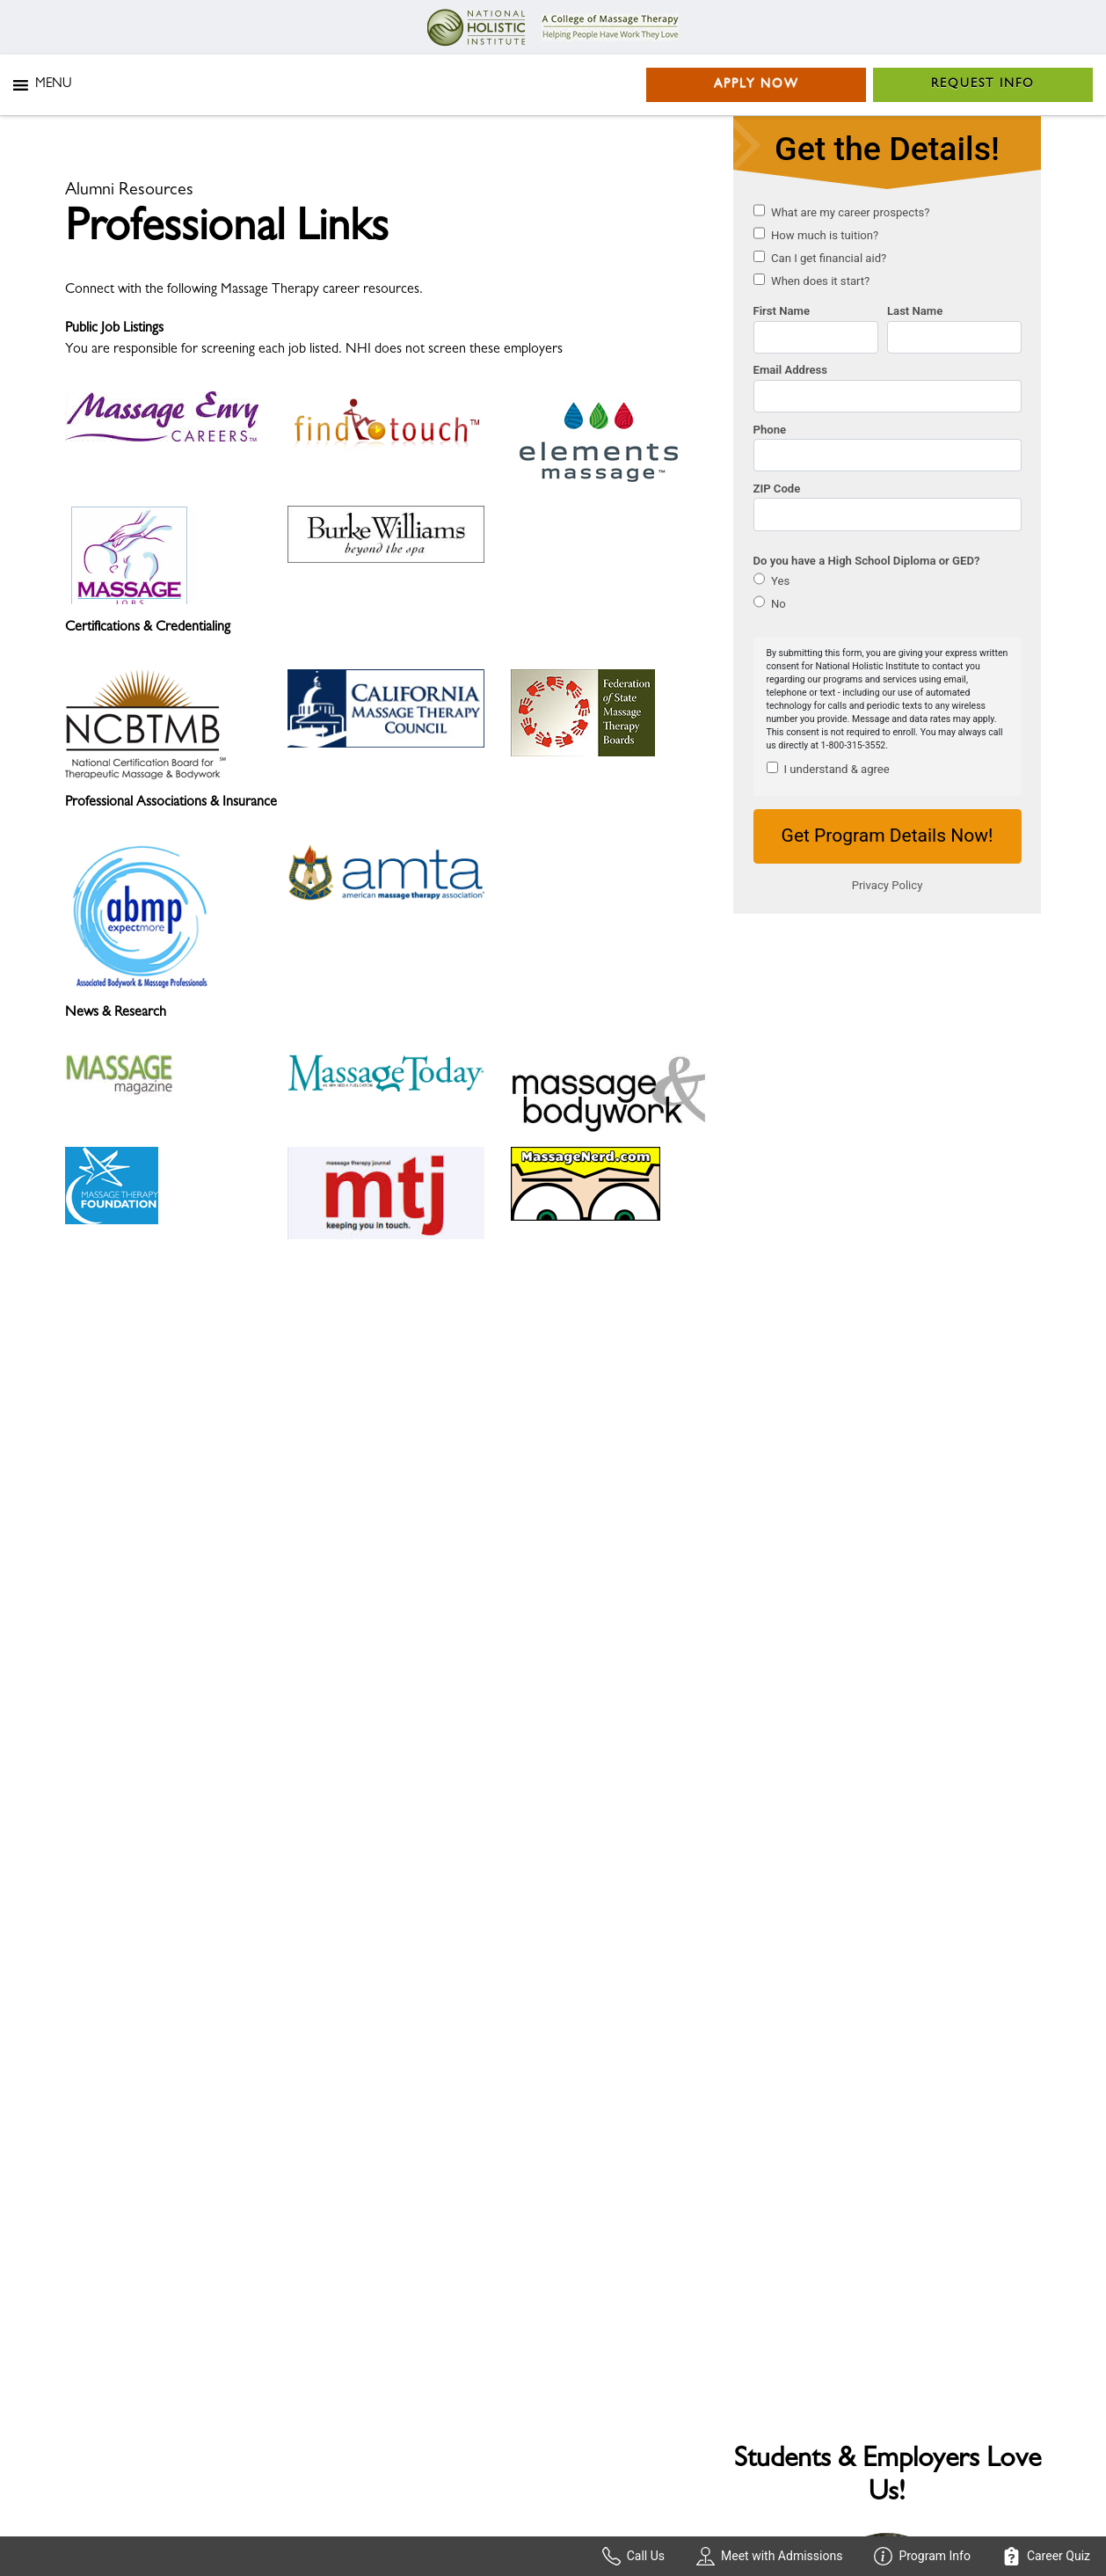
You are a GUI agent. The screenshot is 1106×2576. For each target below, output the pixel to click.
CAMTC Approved (370, 2299)
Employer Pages (360, 2248)
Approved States (363, 2222)
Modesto (745, 2346)
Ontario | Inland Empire (786, 2248)
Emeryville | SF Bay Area (634, 2222)
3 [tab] (900, 1451)
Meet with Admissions (769, 2556)
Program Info (922, 2556)
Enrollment (96, 2248)
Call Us (633, 2556)
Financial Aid (100, 2222)
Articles (86, 2324)
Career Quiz (1046, 2556)
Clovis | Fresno (762, 2320)
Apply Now (756, 84)
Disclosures (97, 2350)
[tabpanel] (887, 1231)
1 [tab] (847, 1451)
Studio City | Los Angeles (790, 2222)
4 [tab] (926, 1451)
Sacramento (599, 2295)
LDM (242, 2506)
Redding (742, 2295)
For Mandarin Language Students (157, 2299)
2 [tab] (874, 1451)
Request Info (983, 84)
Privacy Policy (109, 2506)
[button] (53, 85)
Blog (328, 2273)
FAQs (81, 2273)
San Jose (589, 2320)
